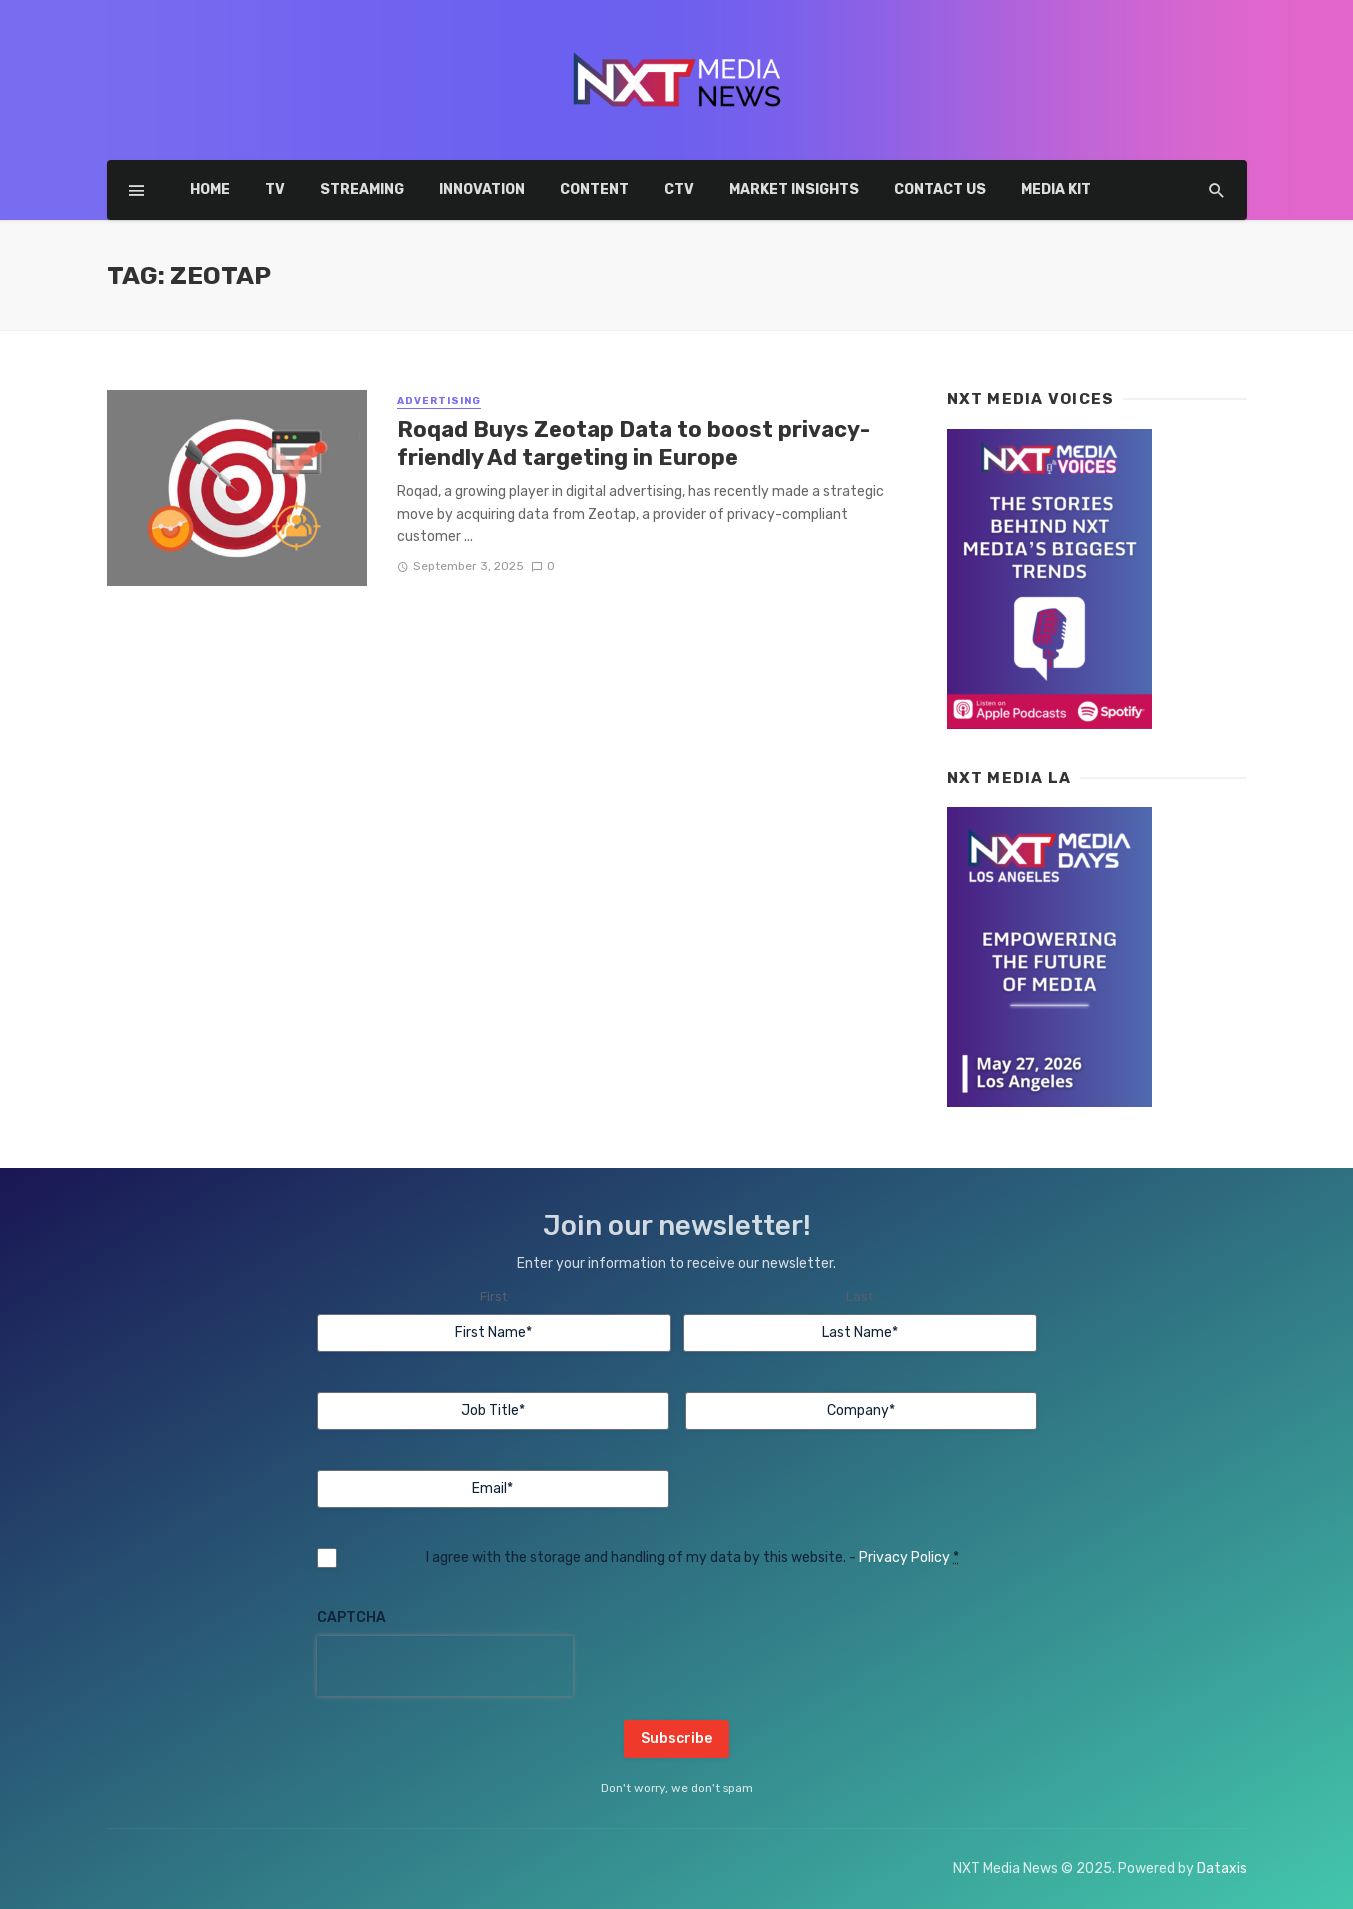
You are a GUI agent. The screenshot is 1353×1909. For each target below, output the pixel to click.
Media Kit (1056, 189)
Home (210, 189)
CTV (679, 189)
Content (594, 189)
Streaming (362, 189)
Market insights (794, 189)
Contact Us (940, 189)
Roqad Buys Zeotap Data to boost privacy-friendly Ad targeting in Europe (633, 443)
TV (275, 189)
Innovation (482, 189)
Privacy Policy (904, 1557)
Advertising (439, 401)
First (493, 1296)
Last (859, 1296)
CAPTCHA (351, 1617)
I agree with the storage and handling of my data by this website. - (692, 1558)
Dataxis (1222, 1868)
